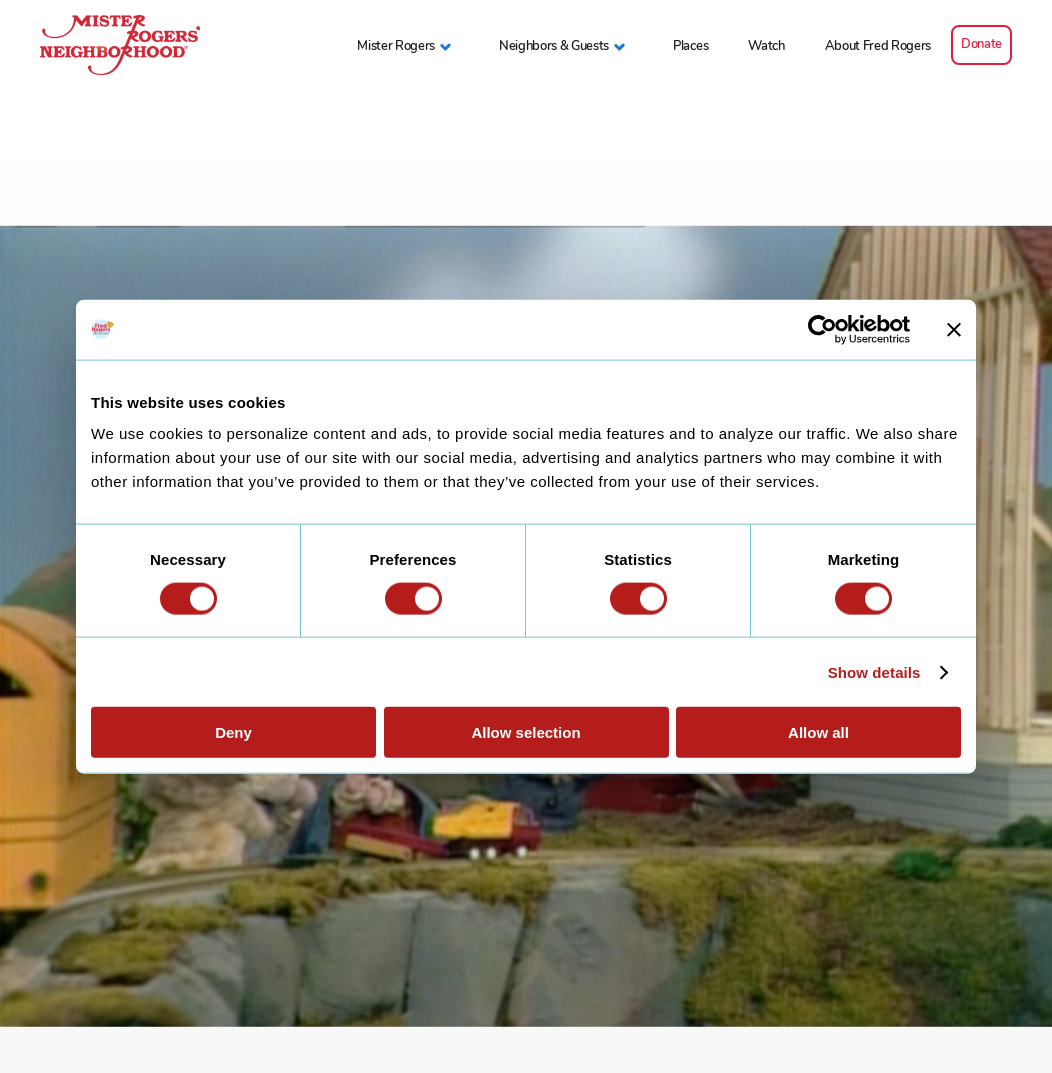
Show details (874, 671)
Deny (233, 732)
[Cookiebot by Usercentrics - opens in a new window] (822, 329)
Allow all (818, 732)
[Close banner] (954, 329)
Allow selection (525, 732)
